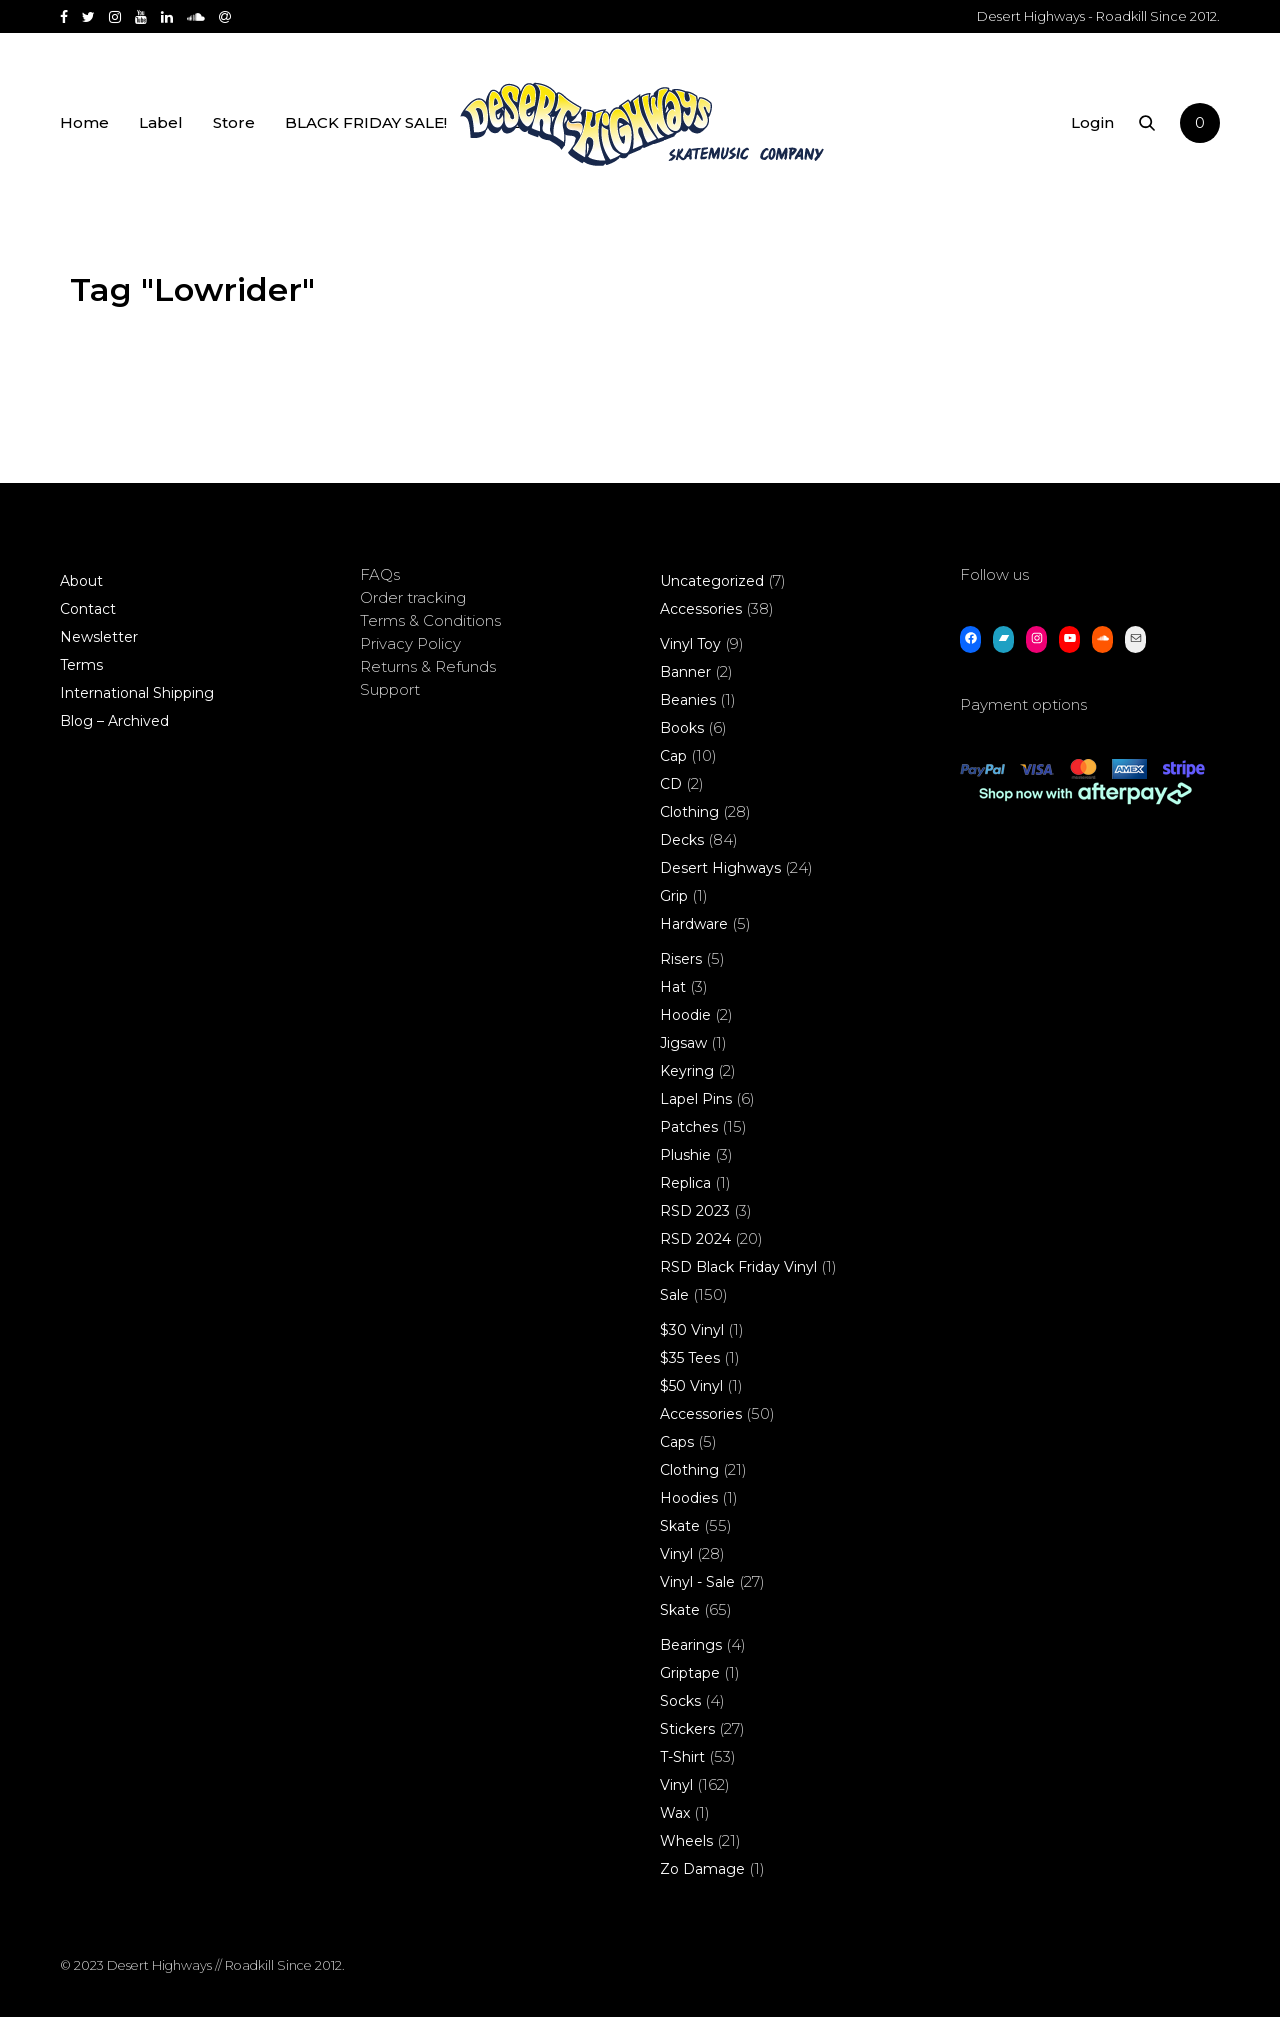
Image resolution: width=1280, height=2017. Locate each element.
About (81, 581)
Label (161, 122)
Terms (81, 665)
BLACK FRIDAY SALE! (366, 122)
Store (234, 122)
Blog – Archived (114, 721)
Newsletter (99, 637)
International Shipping (137, 693)
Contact (88, 609)
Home (84, 122)
